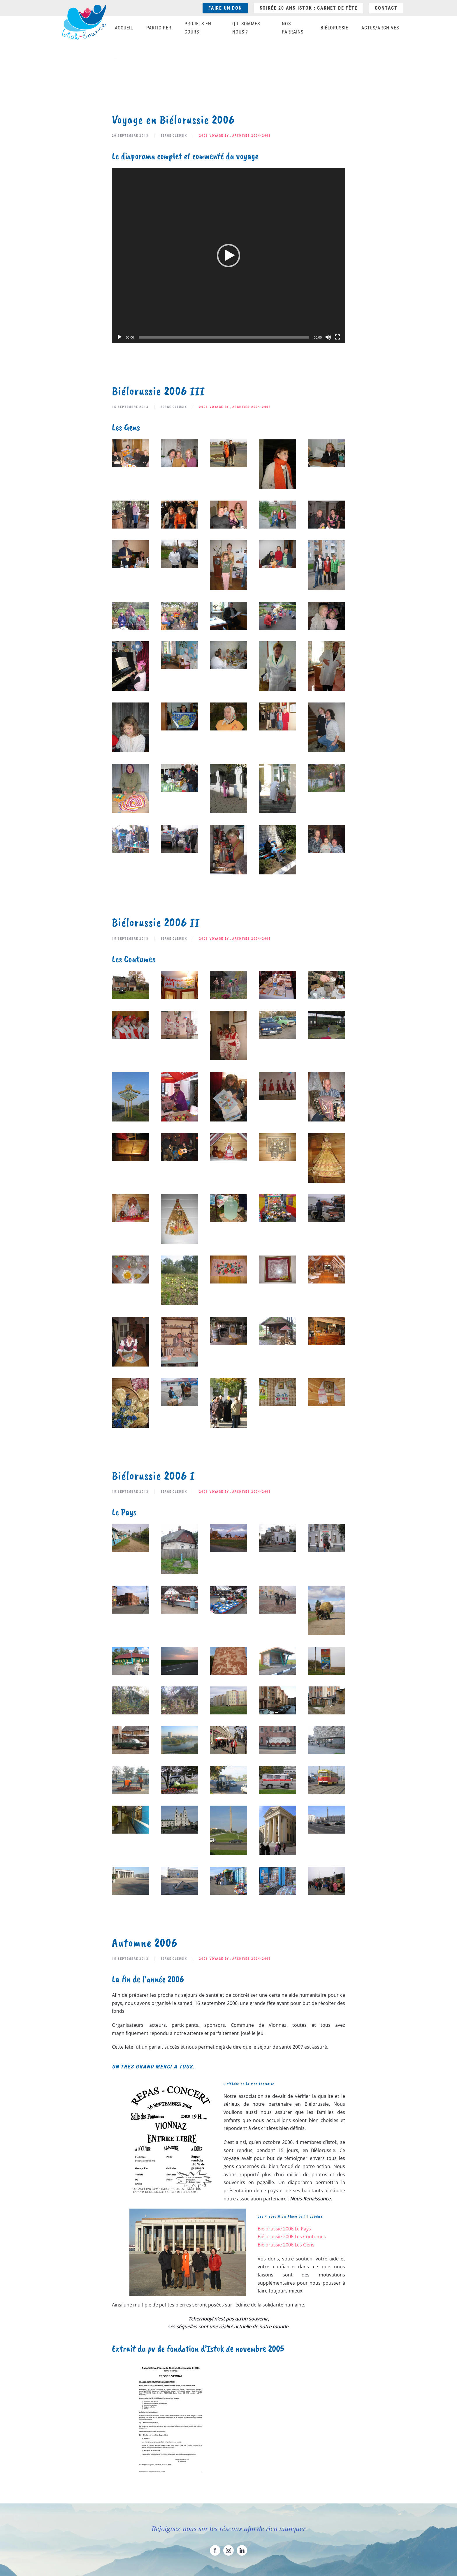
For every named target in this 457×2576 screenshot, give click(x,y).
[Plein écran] (337, 337)
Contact (386, 8)
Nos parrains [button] (292, 28)
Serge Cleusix (174, 136)
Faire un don (225, 8)
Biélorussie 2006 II (156, 922)
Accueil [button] (124, 28)
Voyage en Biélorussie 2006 (173, 119)
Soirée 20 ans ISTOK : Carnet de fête (309, 8)
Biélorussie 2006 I (153, 1475)
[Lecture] (119, 337)
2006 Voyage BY (214, 136)
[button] (228, 255)
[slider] (224, 337)
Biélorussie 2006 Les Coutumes (292, 2236)
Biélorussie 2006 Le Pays (284, 2228)
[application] (228, 255)
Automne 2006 (144, 1942)
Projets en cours (197, 28)
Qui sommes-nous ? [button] (246, 28)
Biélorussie (334, 28)
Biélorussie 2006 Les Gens (286, 2245)
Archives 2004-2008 (251, 136)
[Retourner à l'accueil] (84, 22)
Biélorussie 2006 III (158, 391)
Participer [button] (158, 28)
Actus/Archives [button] (380, 28)
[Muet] (328, 337)
